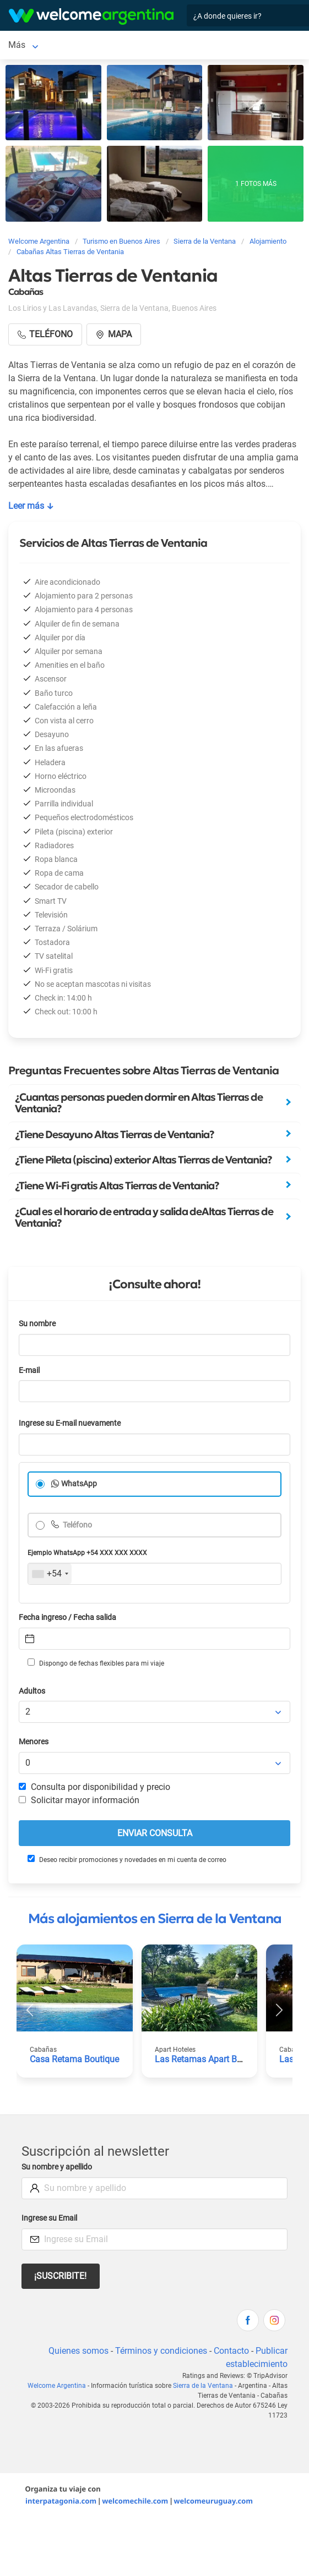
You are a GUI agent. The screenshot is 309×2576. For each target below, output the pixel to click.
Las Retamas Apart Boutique (210, 2059)
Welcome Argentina (57, 2386)
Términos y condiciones (161, 2351)
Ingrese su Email (49, 2218)
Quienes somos (78, 2351)
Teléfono (76, 1525)
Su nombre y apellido (56, 2167)
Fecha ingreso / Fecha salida (67, 1617)
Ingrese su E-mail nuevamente (70, 1423)
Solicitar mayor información (79, 1800)
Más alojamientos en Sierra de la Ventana (154, 1918)
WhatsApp (79, 1484)
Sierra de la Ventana (203, 2386)
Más (16, 45)
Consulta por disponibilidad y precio (94, 1787)
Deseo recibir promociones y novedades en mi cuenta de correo (127, 1859)
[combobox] (50, 1573)
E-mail (29, 1370)
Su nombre (37, 1323)
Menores (33, 1741)
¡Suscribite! (60, 2276)
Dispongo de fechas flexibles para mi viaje (96, 1662)
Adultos (32, 1691)
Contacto (231, 2351)
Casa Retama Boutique (74, 2059)
